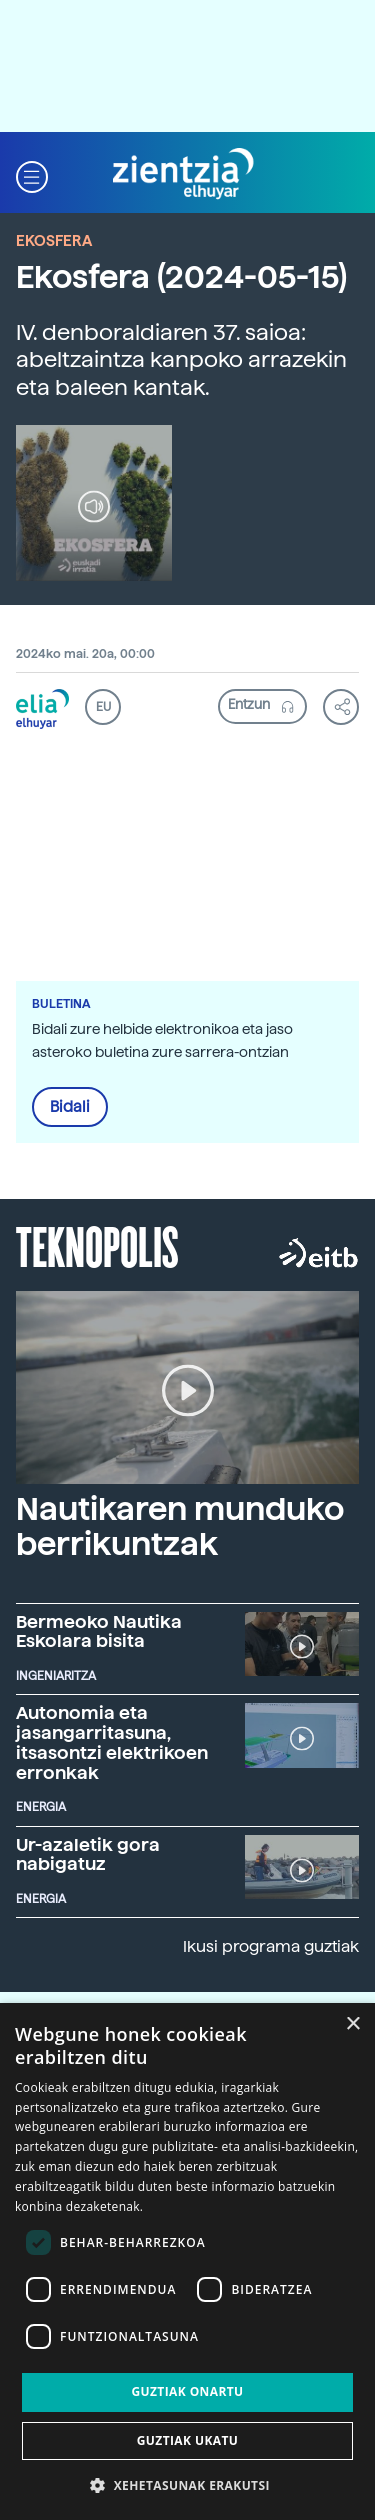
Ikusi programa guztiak (271, 1946)
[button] (32, 174)
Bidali (70, 1107)
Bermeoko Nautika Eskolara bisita (99, 1631)
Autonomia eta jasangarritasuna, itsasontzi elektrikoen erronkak (112, 1742)
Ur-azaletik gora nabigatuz (88, 1854)
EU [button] (103, 707)
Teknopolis (97, 1245)
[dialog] (187, 2261)
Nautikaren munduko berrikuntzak (180, 1526)
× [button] (352, 2024)
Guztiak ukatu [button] (188, 2440)
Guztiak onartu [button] (187, 2391)
